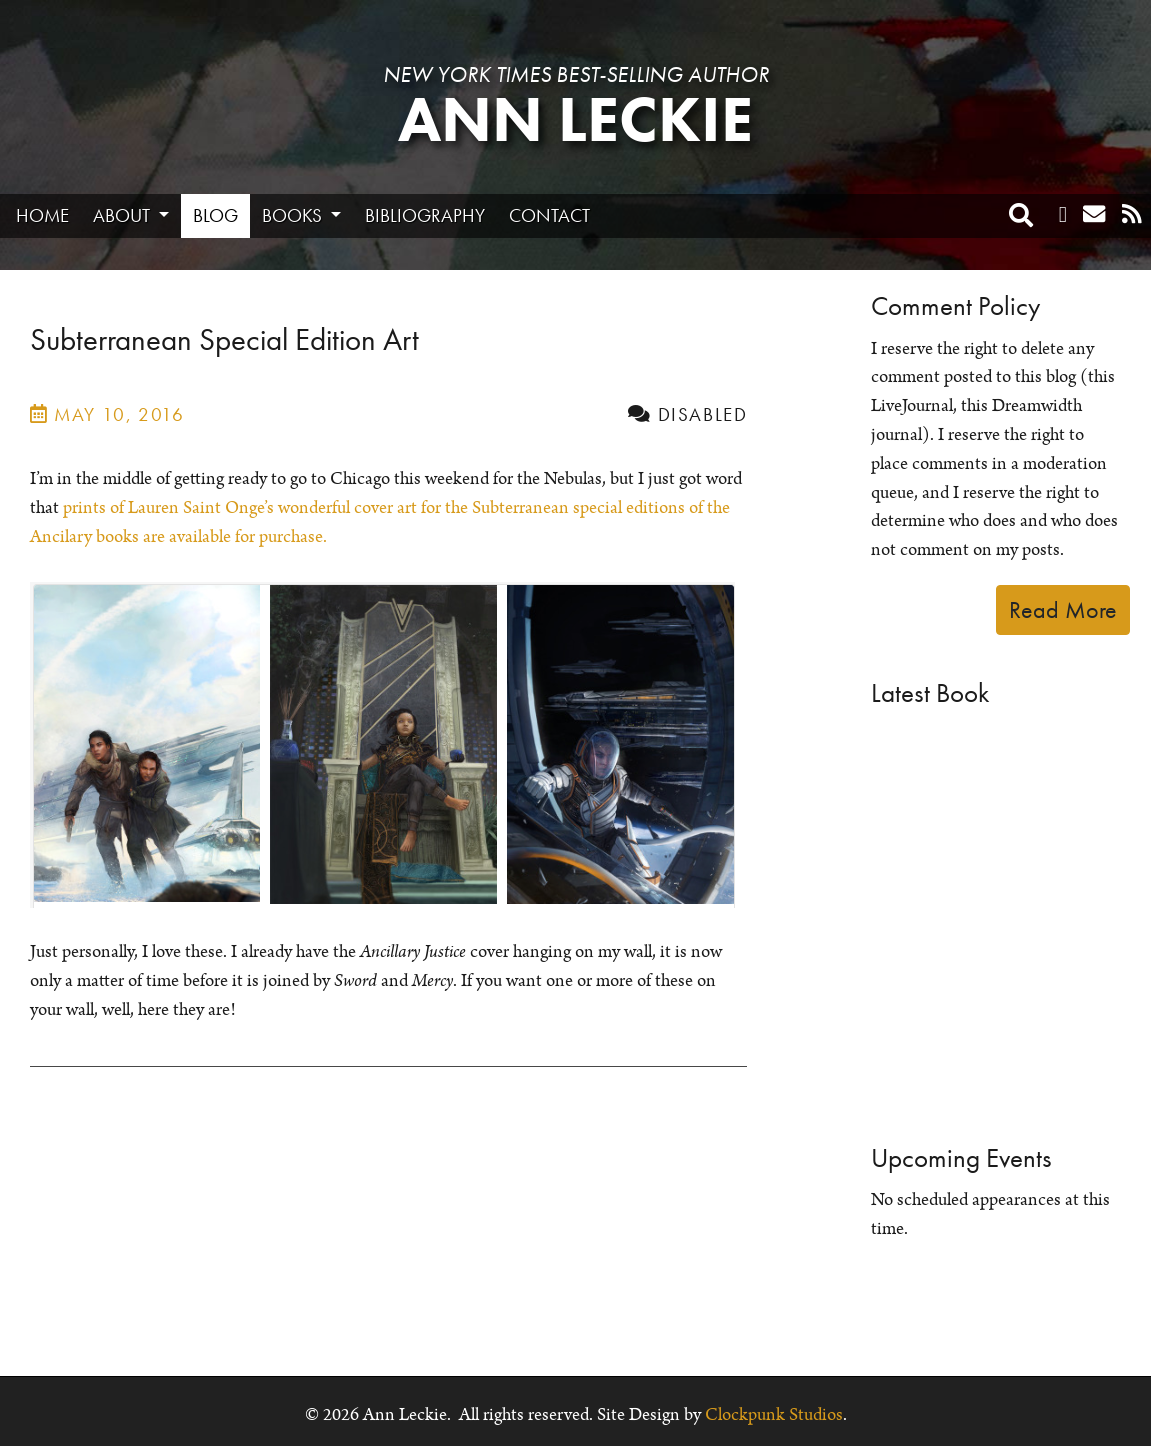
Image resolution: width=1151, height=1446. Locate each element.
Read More (1063, 609)
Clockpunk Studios (774, 1415)
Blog (215, 215)
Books (294, 215)
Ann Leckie (575, 119)
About (123, 215)
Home (42, 215)
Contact (549, 215)
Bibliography (425, 215)
